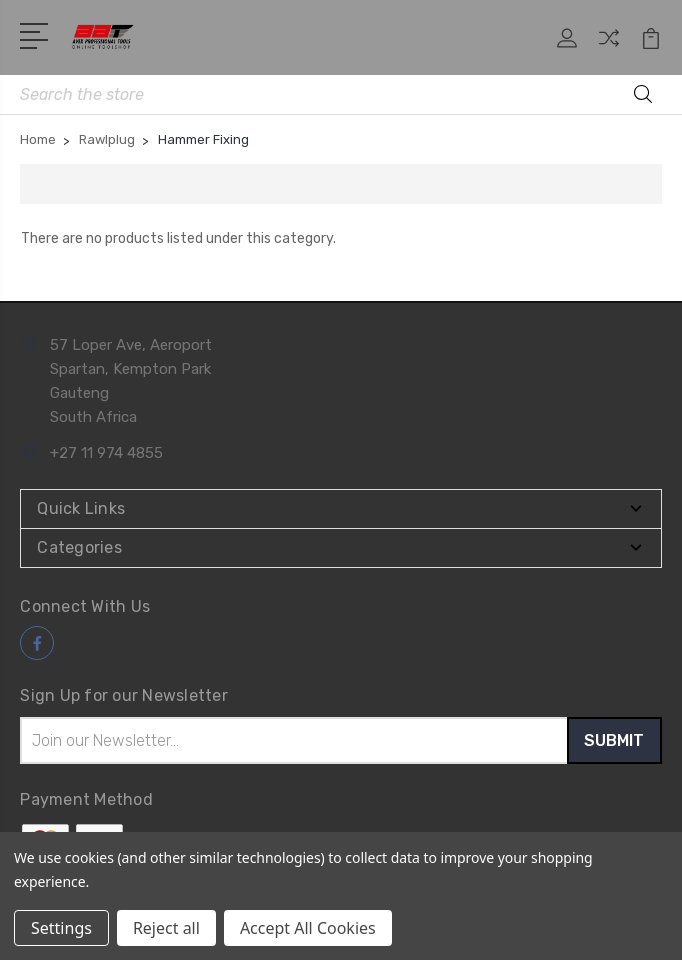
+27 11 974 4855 (106, 453)
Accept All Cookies (308, 928)
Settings (61, 928)
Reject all (166, 928)
